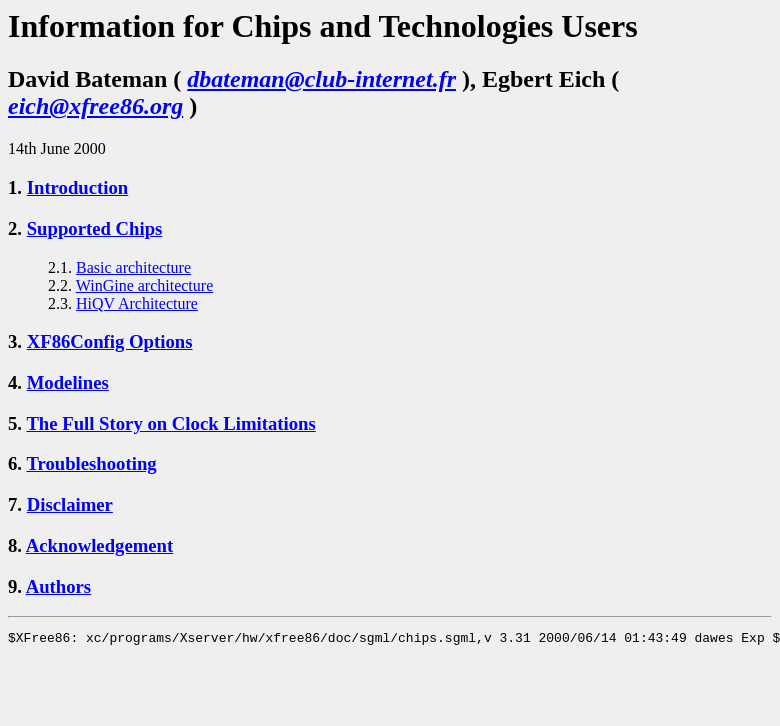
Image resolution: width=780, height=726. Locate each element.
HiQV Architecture (137, 303)
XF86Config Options (110, 341)
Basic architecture (133, 267)
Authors (58, 586)
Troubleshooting (91, 463)
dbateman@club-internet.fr (321, 79)
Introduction (78, 187)
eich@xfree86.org (95, 106)
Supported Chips (95, 228)
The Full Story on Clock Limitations (170, 423)
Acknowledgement (100, 545)
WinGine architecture (145, 285)
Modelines (68, 382)
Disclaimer (70, 504)
